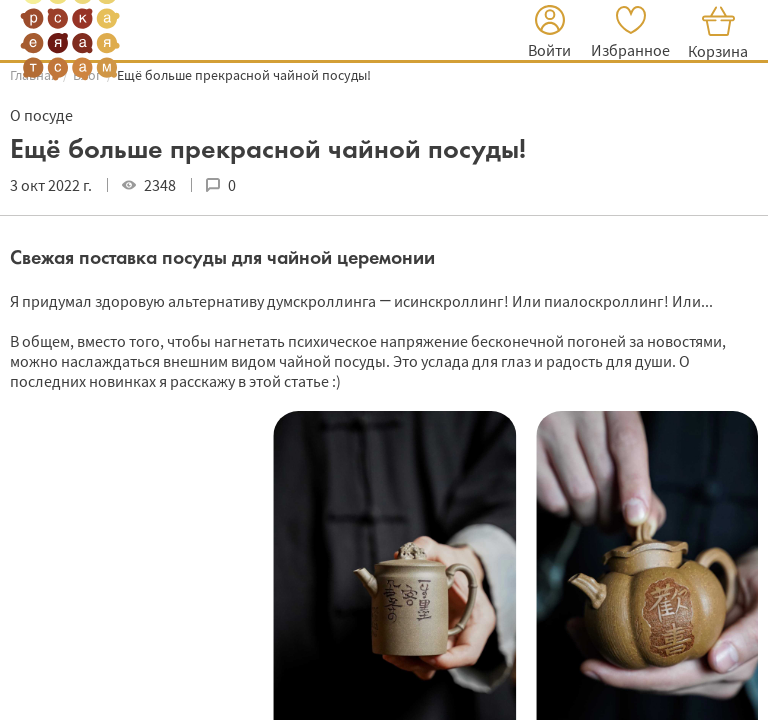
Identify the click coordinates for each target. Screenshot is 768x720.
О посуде (41, 115)
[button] (549, 34)
